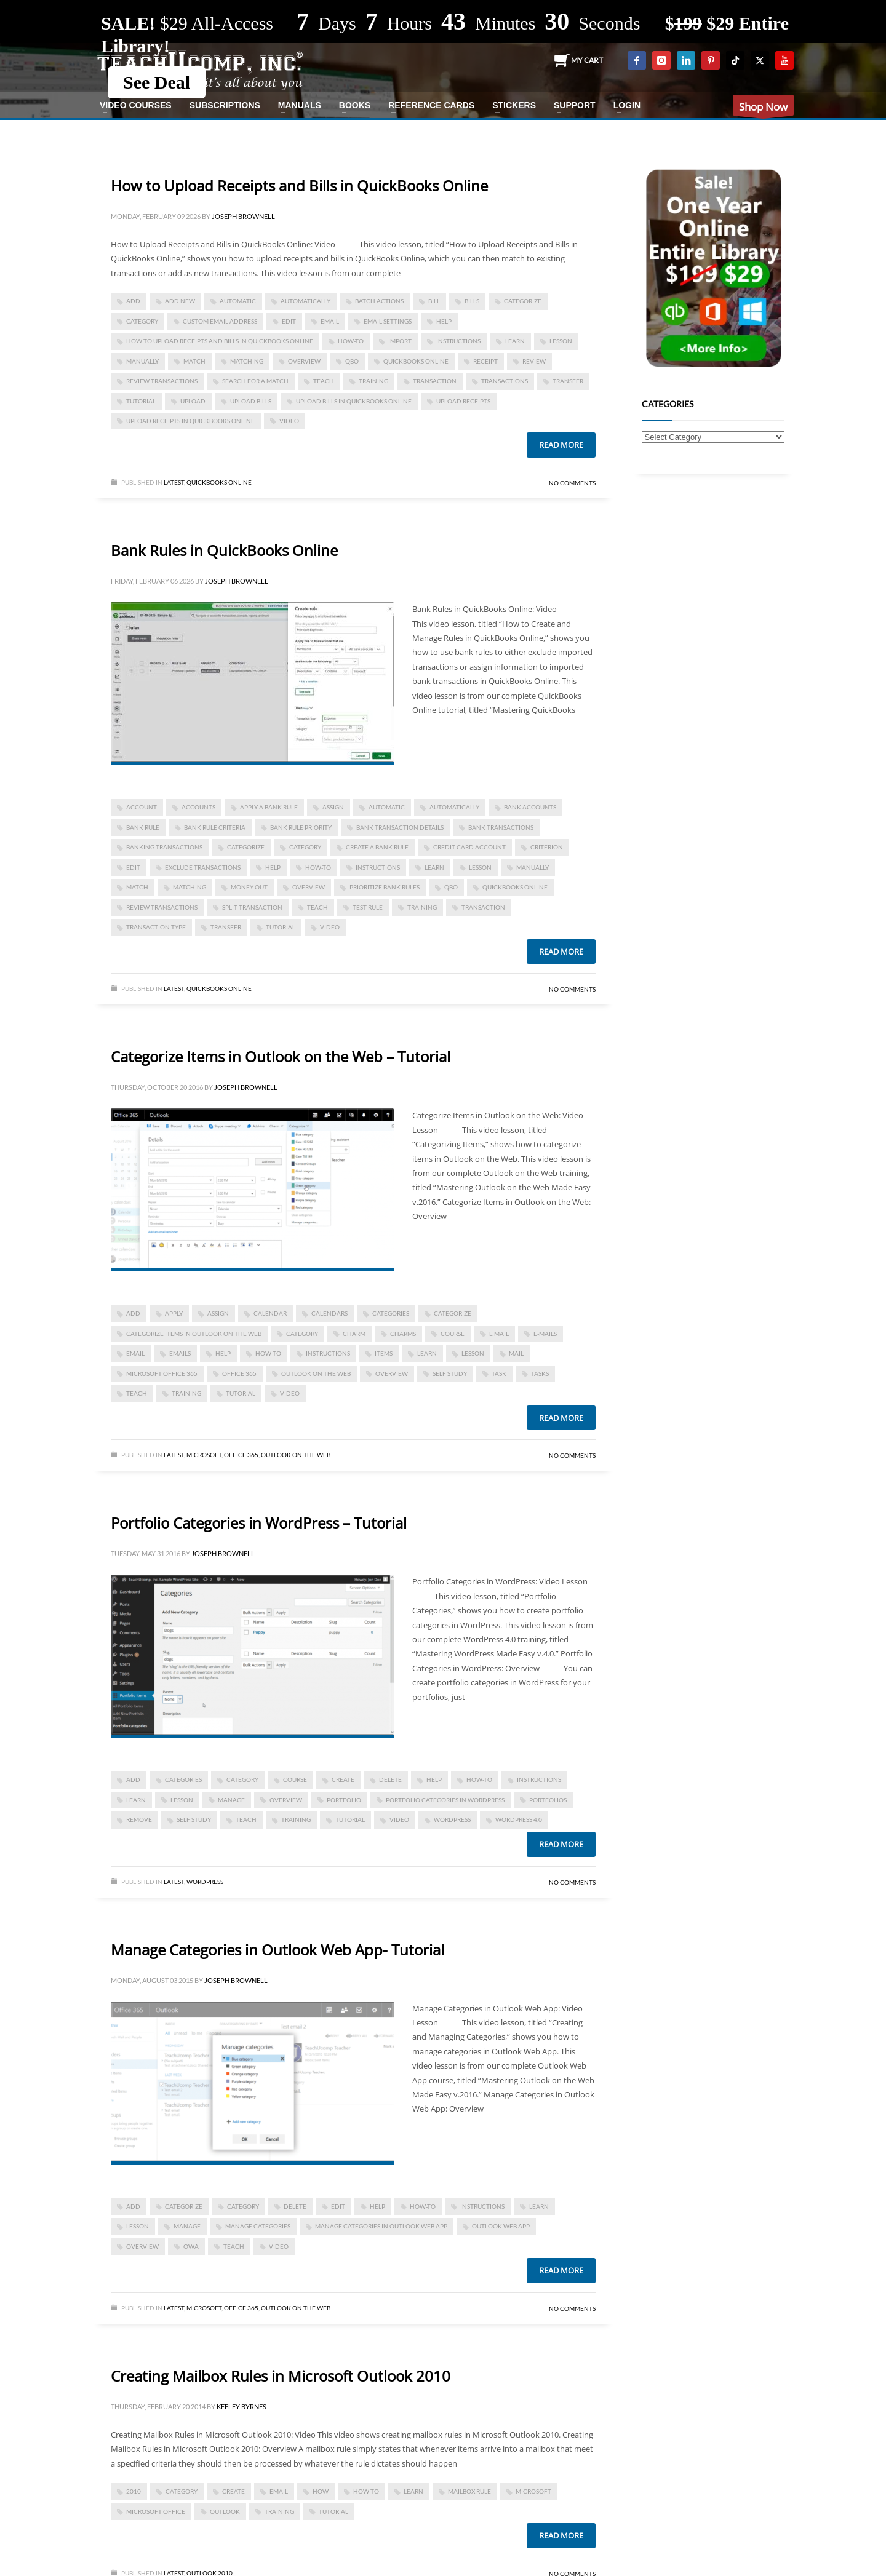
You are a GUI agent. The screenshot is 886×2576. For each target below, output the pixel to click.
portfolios (548, 1799)
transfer (568, 380)
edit (289, 321)
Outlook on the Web (316, 1373)
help (444, 321)
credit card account (469, 847)
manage (231, 1799)
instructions (458, 340)
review (534, 361)
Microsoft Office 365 (162, 1373)
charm (354, 1333)
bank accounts (530, 807)
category (142, 321)
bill (434, 300)
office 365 (239, 1373)
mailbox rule (469, 2491)
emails (180, 1353)
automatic (238, 300)
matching (246, 361)
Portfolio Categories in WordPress (445, 1799)
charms (403, 1333)
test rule (368, 907)
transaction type (156, 927)
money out (249, 887)
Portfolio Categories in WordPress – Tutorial (259, 1523)
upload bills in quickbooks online (354, 401)
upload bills (250, 401)
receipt (485, 361)
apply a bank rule (269, 807)
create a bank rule (377, 847)
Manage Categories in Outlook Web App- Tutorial (277, 1949)
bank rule (142, 827)
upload (193, 401)
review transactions (162, 380)
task (499, 1373)
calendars (329, 1313)
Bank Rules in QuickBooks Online (224, 550)
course (453, 1333)
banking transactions (164, 847)
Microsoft (204, 1454)
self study (450, 1373)
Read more (561, 444)
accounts (198, 807)
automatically (305, 300)
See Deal (156, 82)
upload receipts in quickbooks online (190, 420)
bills (472, 300)
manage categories (257, 2226)
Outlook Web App (501, 2226)
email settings (388, 321)
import (400, 340)
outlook (225, 2511)
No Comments (572, 483)
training (373, 380)
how (321, 2491)
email (330, 321)
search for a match (255, 380)
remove (139, 1819)
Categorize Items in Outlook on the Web (193, 1333)
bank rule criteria (214, 827)
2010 (133, 2491)
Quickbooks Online (219, 482)
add (133, 300)
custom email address (220, 321)
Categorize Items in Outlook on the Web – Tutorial (280, 1056)
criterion (546, 847)
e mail (499, 1333)
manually (142, 361)
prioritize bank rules (384, 887)
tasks (540, 1373)
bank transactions (500, 827)
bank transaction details (400, 827)
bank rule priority (301, 827)
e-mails (545, 1333)
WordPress (204, 1881)
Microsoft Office (155, 2511)
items (384, 1353)
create (343, 1779)
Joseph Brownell (243, 216)
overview (304, 361)
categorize (522, 300)
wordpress (452, 1819)
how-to (351, 340)
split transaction (252, 907)
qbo (352, 361)
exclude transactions (203, 867)
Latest (174, 482)
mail (516, 1353)
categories (390, 1313)
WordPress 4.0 (518, 1819)
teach (323, 380)
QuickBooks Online (416, 361)
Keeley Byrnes (241, 2407)
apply (174, 1313)
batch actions (379, 300)
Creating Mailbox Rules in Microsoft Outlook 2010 (280, 2376)
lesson (560, 340)
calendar (270, 1313)
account (141, 807)
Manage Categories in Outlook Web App (381, 2226)
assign (333, 807)
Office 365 (241, 1454)
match (194, 361)
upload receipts (463, 401)
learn (515, 340)
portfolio (344, 1799)
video (289, 420)
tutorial (141, 401)
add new (180, 300)
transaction (435, 380)
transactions (504, 380)
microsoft (533, 2491)
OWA (191, 2246)
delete (390, 1779)
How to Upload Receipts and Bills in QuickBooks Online (299, 185)
